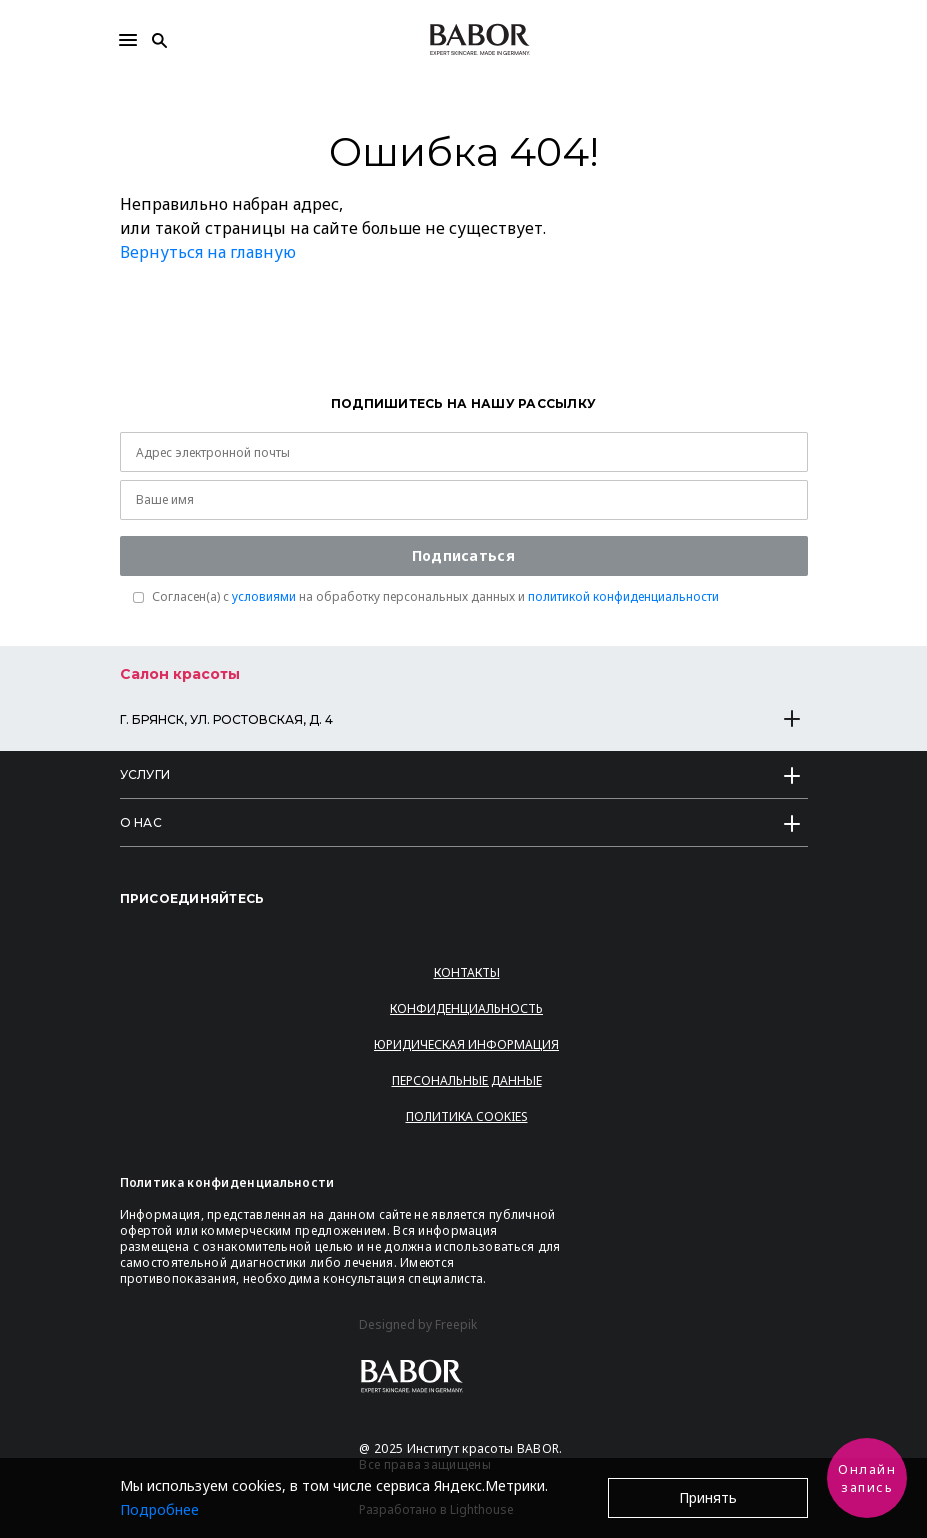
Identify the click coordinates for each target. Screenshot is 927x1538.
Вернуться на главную (208, 252)
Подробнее (159, 1509)
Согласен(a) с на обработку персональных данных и (435, 597)
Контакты (467, 972)
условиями (264, 596)
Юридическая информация (466, 1044)
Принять (708, 1497)
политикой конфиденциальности (623, 596)
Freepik (456, 1325)
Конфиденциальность (466, 1008)
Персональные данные (467, 1080)
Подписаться (463, 555)
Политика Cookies (467, 1116)
